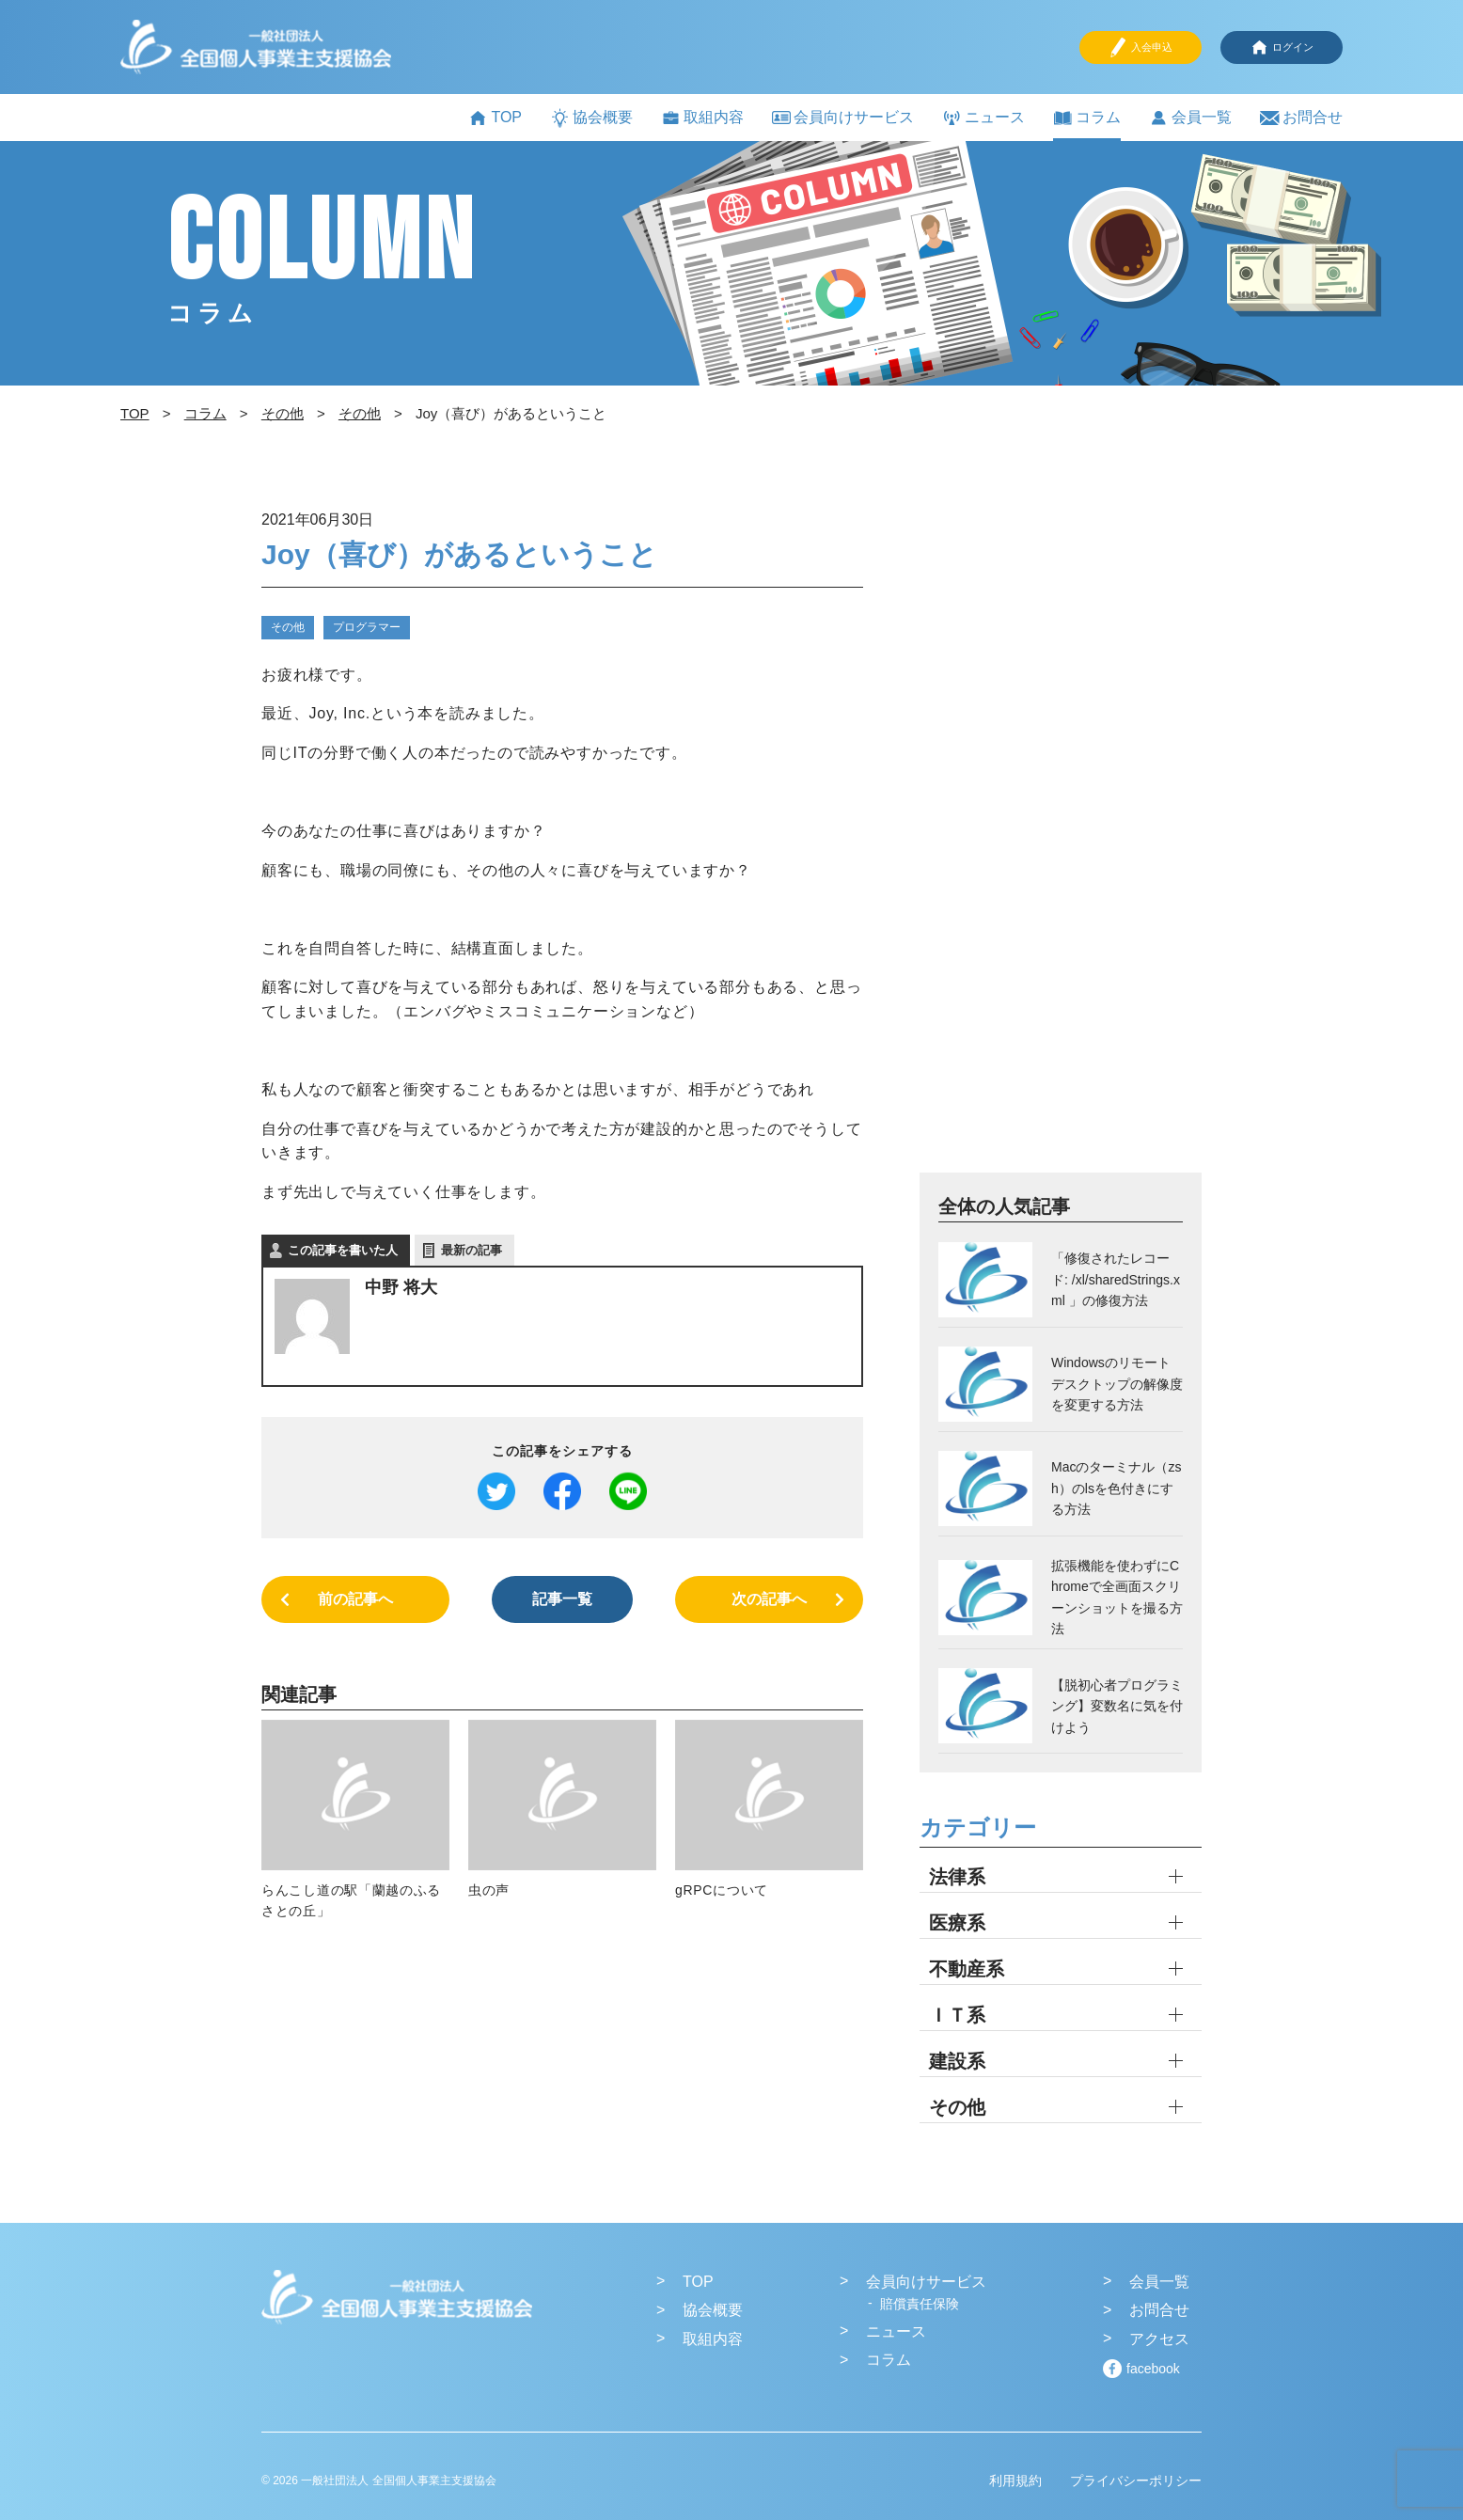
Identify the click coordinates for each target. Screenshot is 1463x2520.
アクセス (1159, 2339)
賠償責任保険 (919, 2303)
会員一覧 (1190, 118)
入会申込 (1140, 47)
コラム (1087, 118)
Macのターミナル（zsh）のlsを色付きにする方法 (1116, 1488)
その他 (288, 627)
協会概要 (591, 118)
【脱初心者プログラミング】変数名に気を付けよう (1117, 1706)
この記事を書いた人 (343, 1250)
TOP (495, 118)
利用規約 (1015, 2480)
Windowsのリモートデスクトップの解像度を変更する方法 (1117, 1383)
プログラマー (367, 627)
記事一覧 (562, 1599)
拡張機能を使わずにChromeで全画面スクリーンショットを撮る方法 (1117, 1597)
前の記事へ (355, 1599)
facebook (1153, 2368)
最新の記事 (471, 1250)
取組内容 (702, 118)
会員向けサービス (843, 117)
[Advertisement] (1061, 838)
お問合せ (1301, 118)
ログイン (1282, 47)
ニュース (983, 118)
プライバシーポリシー (1136, 2480)
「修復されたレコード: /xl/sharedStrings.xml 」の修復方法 (1115, 1279)
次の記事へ (769, 1599)
